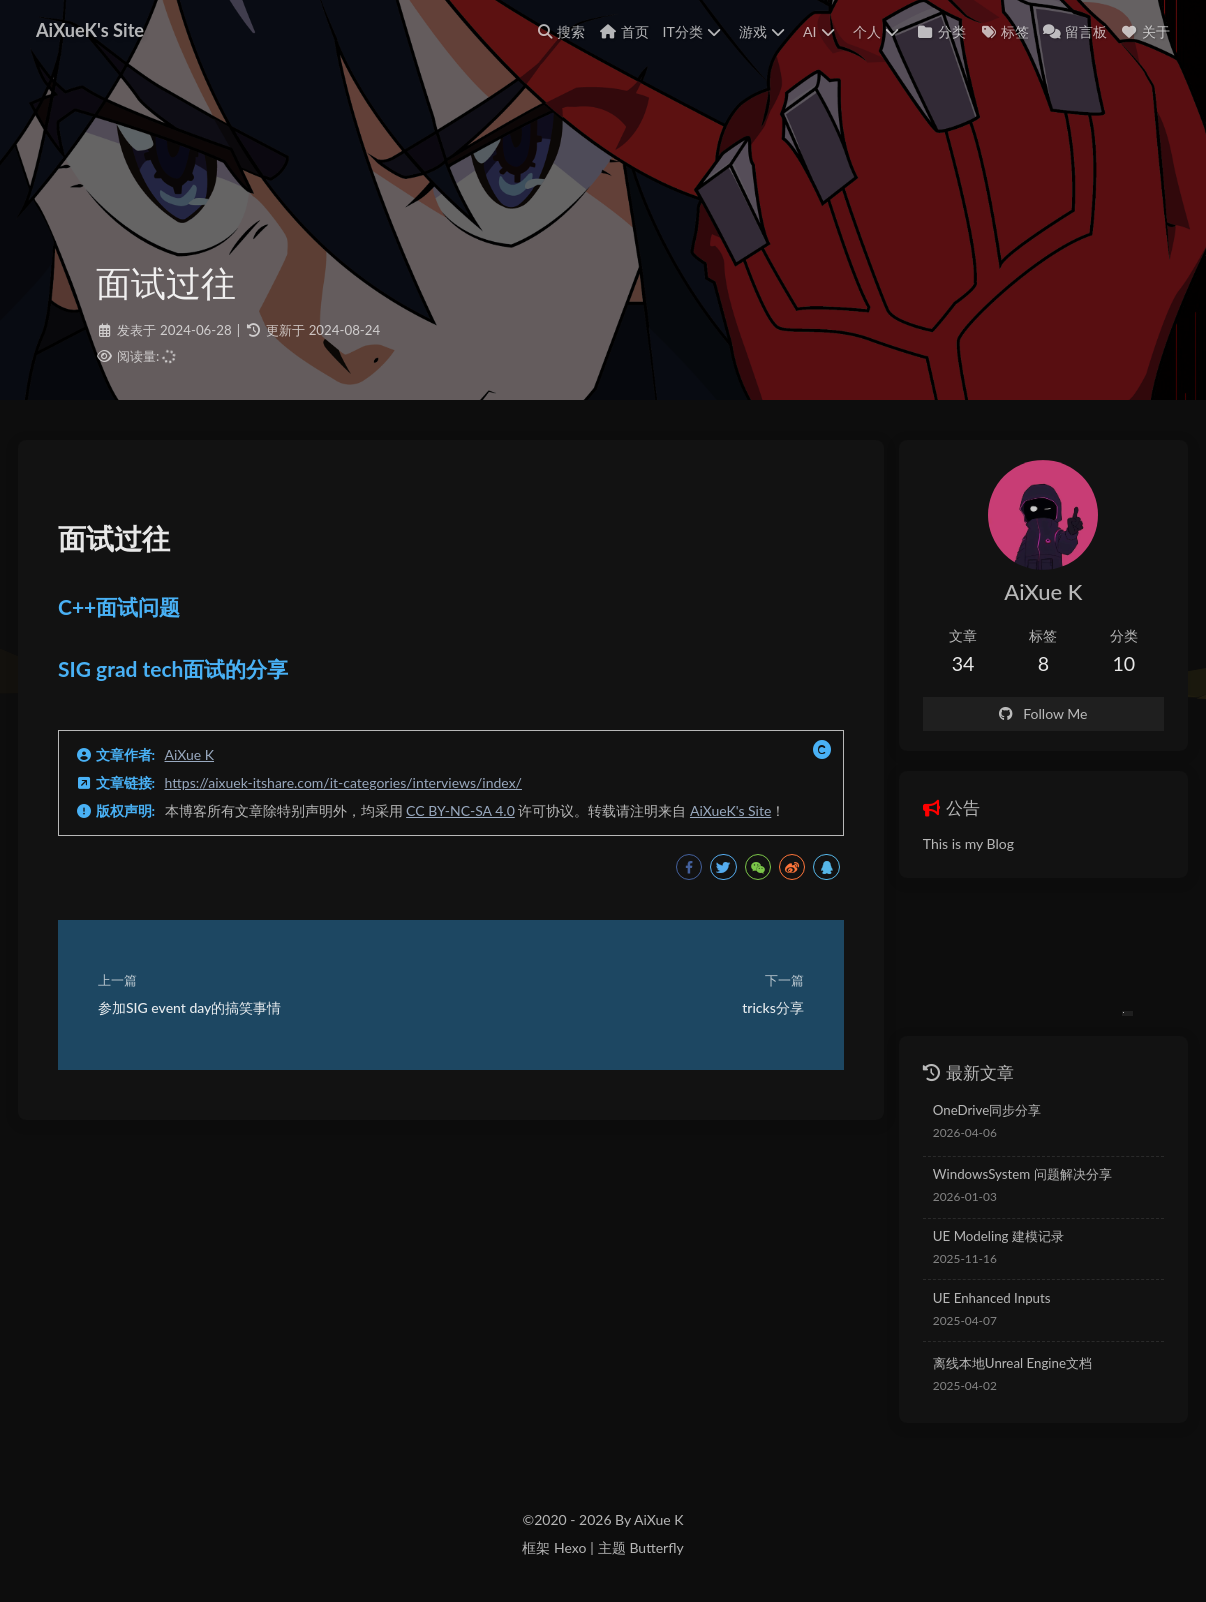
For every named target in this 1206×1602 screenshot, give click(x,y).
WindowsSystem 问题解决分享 (1022, 1174)
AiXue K (190, 754)
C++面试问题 (119, 606)
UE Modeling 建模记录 (998, 1236)
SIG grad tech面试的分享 (173, 668)
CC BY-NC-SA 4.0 (460, 810)
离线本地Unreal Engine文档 (1012, 1363)
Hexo (570, 1547)
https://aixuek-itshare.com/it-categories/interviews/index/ (343, 782)
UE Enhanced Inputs (992, 1298)
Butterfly (656, 1547)
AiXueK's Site (730, 810)
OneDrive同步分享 (987, 1110)
